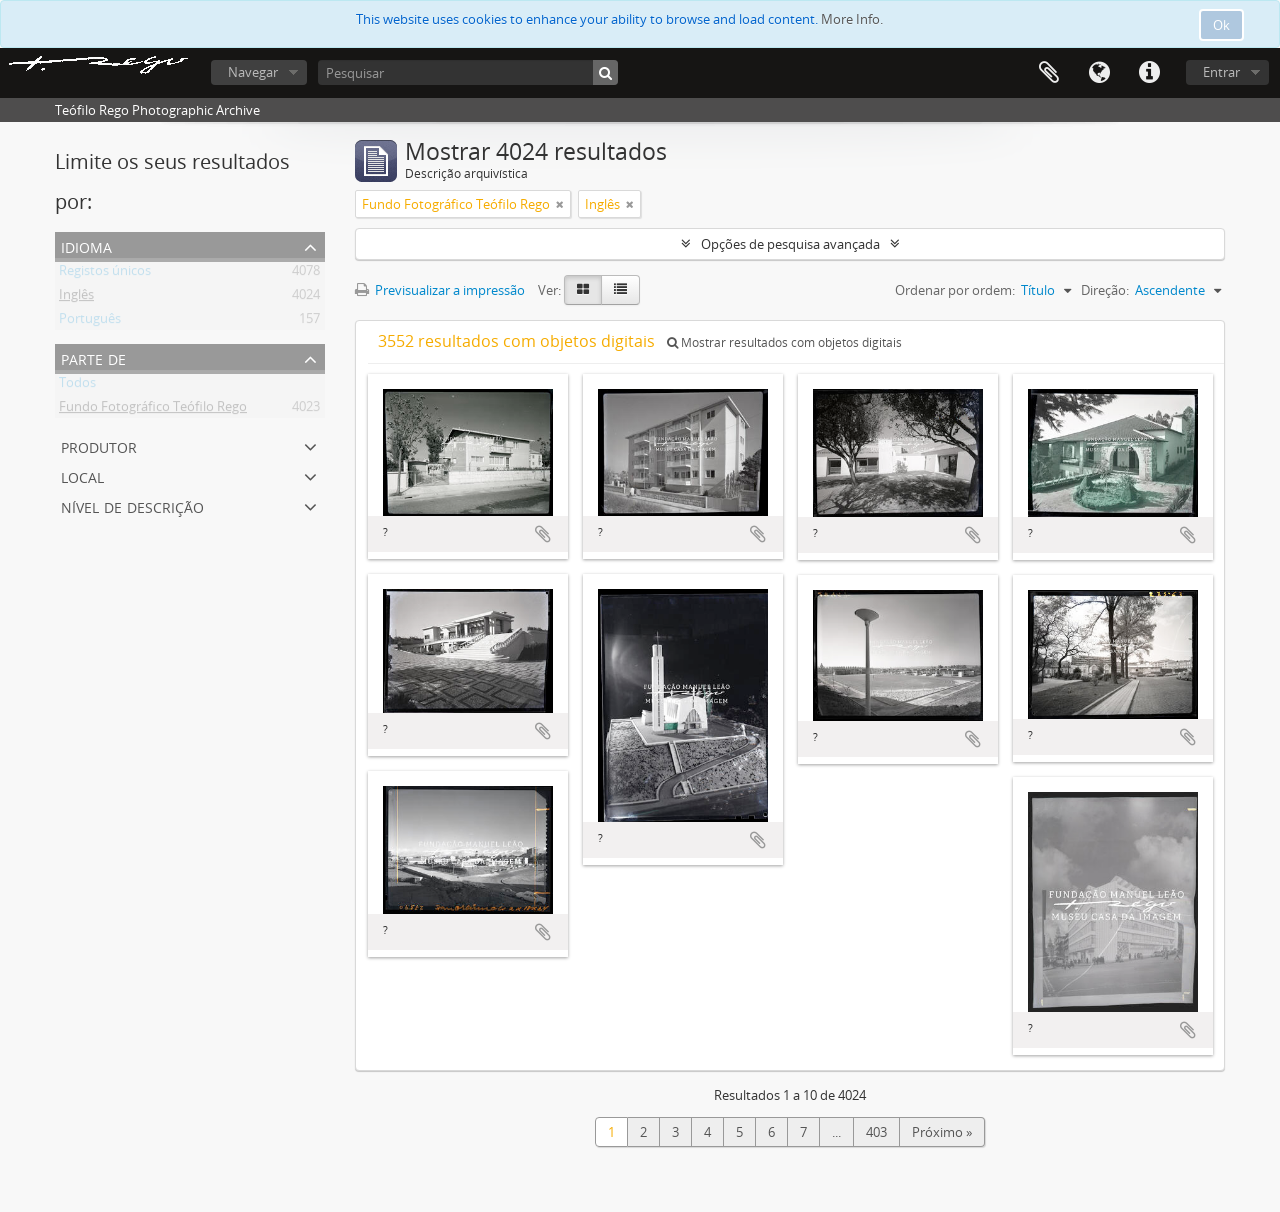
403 (876, 1132)
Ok (1221, 25)
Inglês (76, 298)
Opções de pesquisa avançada (790, 244)
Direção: (1105, 290)
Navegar (253, 72)
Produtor (99, 445)
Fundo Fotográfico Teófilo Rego (153, 410)
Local (82, 475)
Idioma (1099, 73)
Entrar (1221, 72)
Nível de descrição (132, 505)
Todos (77, 386)
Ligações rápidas (1149, 73)
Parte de (93, 357)
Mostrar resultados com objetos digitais (784, 342)
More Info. (852, 19)
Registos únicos (105, 274)
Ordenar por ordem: (955, 290)
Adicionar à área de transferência (543, 534)
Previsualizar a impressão (440, 290)
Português (90, 322)
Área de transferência (1049, 73)
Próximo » (942, 1132)
